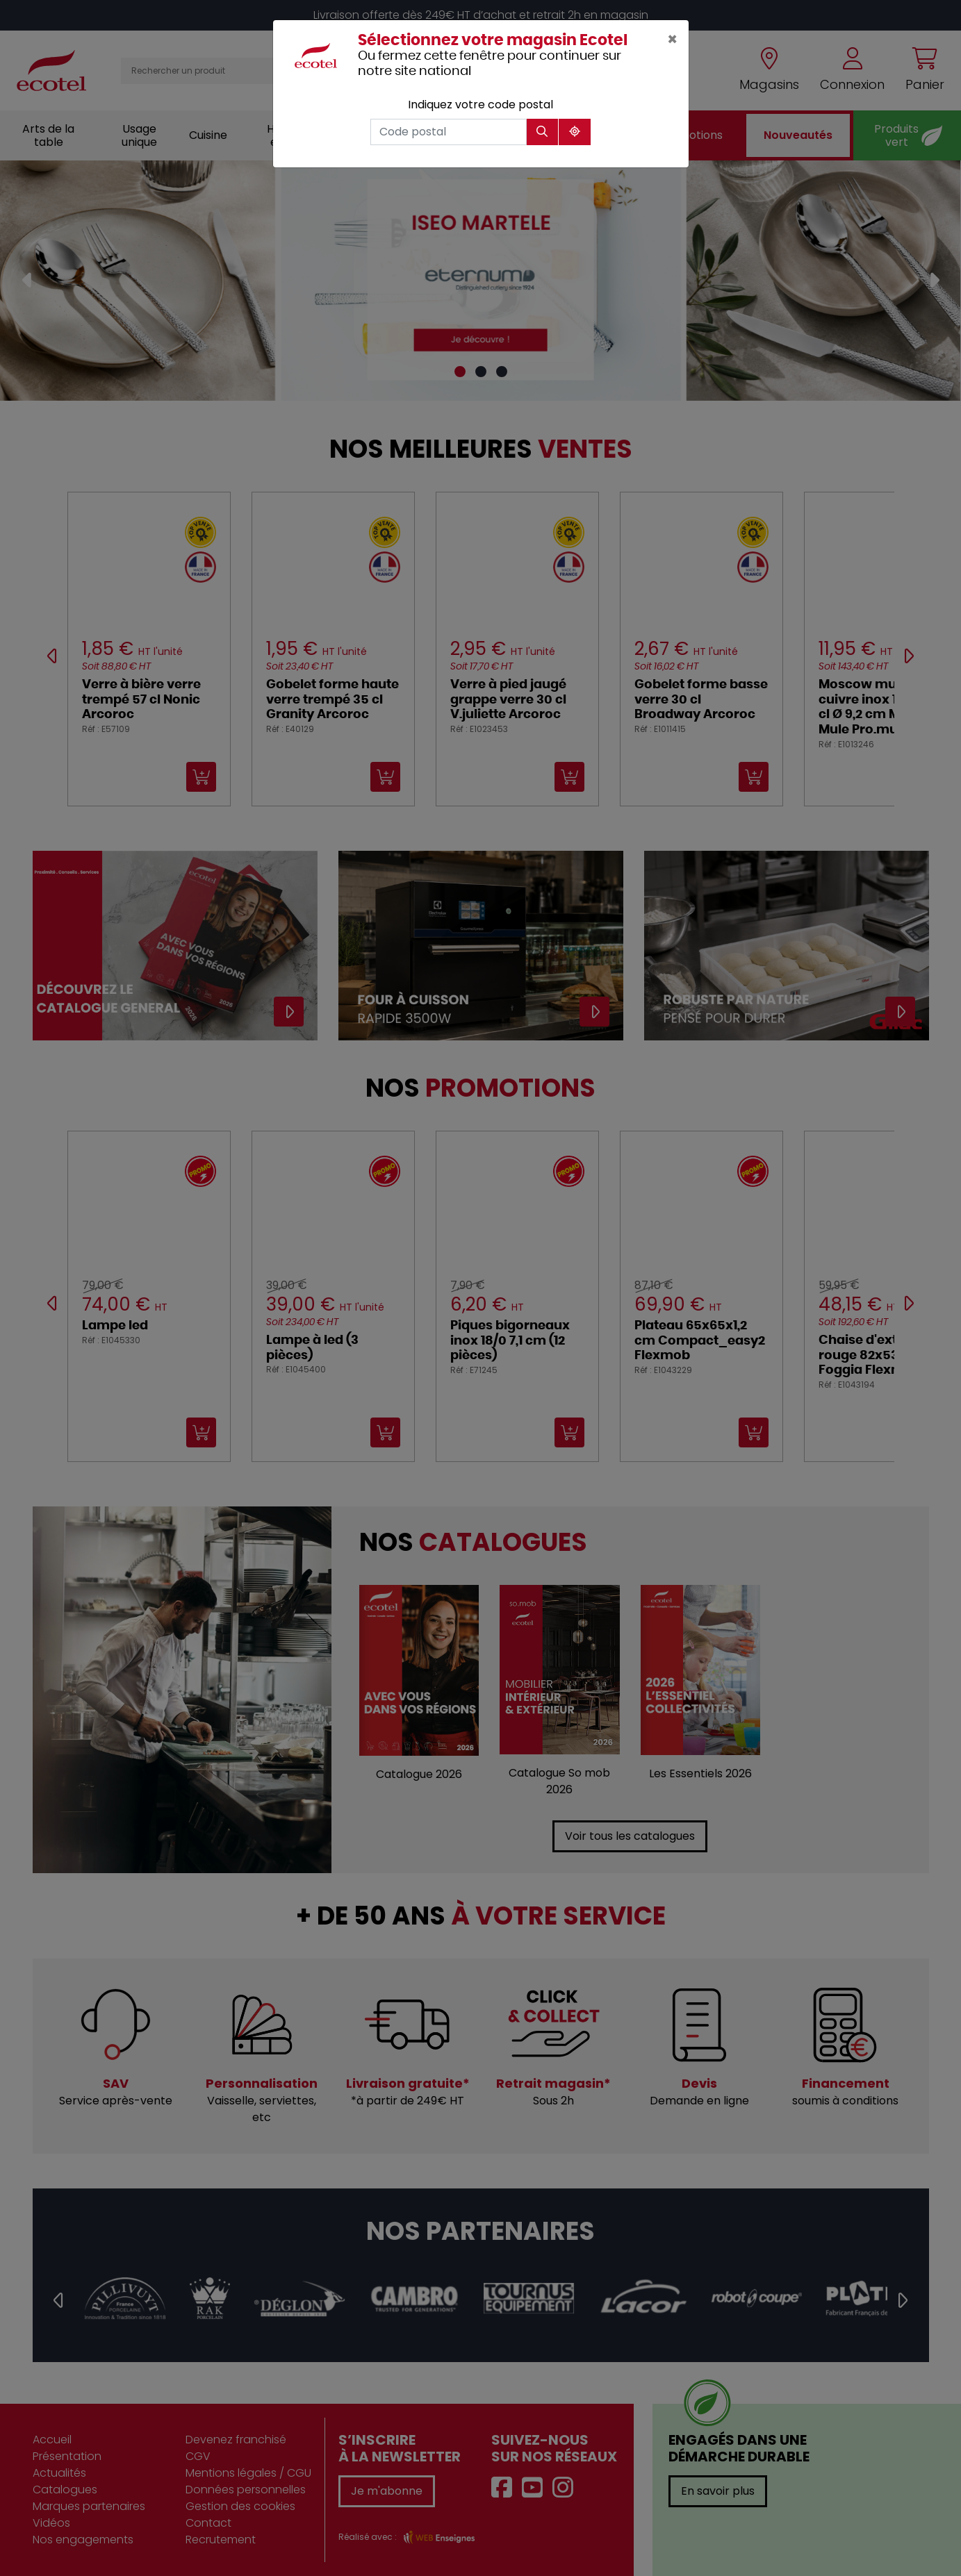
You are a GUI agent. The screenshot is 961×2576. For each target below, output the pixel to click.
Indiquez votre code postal (480, 105)
